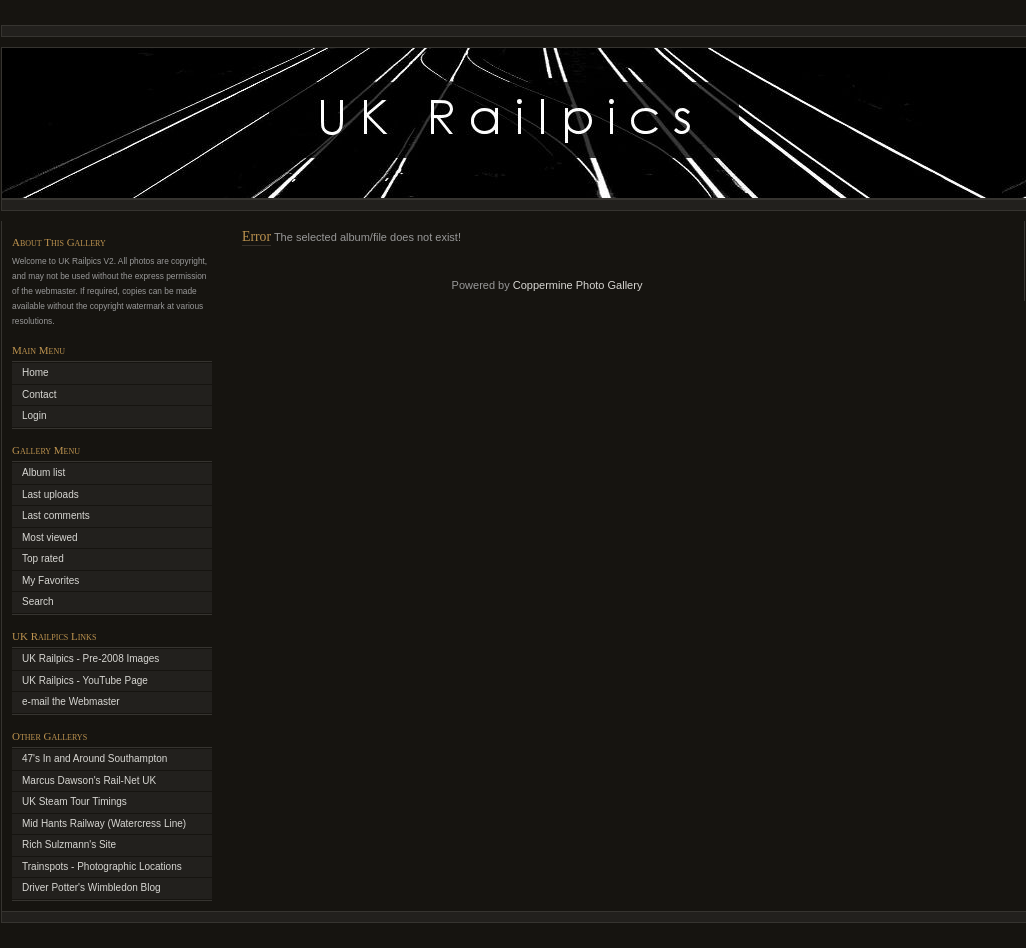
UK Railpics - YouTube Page (85, 680)
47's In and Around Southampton (94, 758)
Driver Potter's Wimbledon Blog (91, 887)
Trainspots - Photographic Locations (102, 866)
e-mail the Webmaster (71, 701)
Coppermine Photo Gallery (578, 285)
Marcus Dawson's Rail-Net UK (89, 780)
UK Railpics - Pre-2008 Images (90, 658)
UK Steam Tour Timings (74, 801)
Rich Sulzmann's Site (69, 844)
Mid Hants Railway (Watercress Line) (104, 823)
